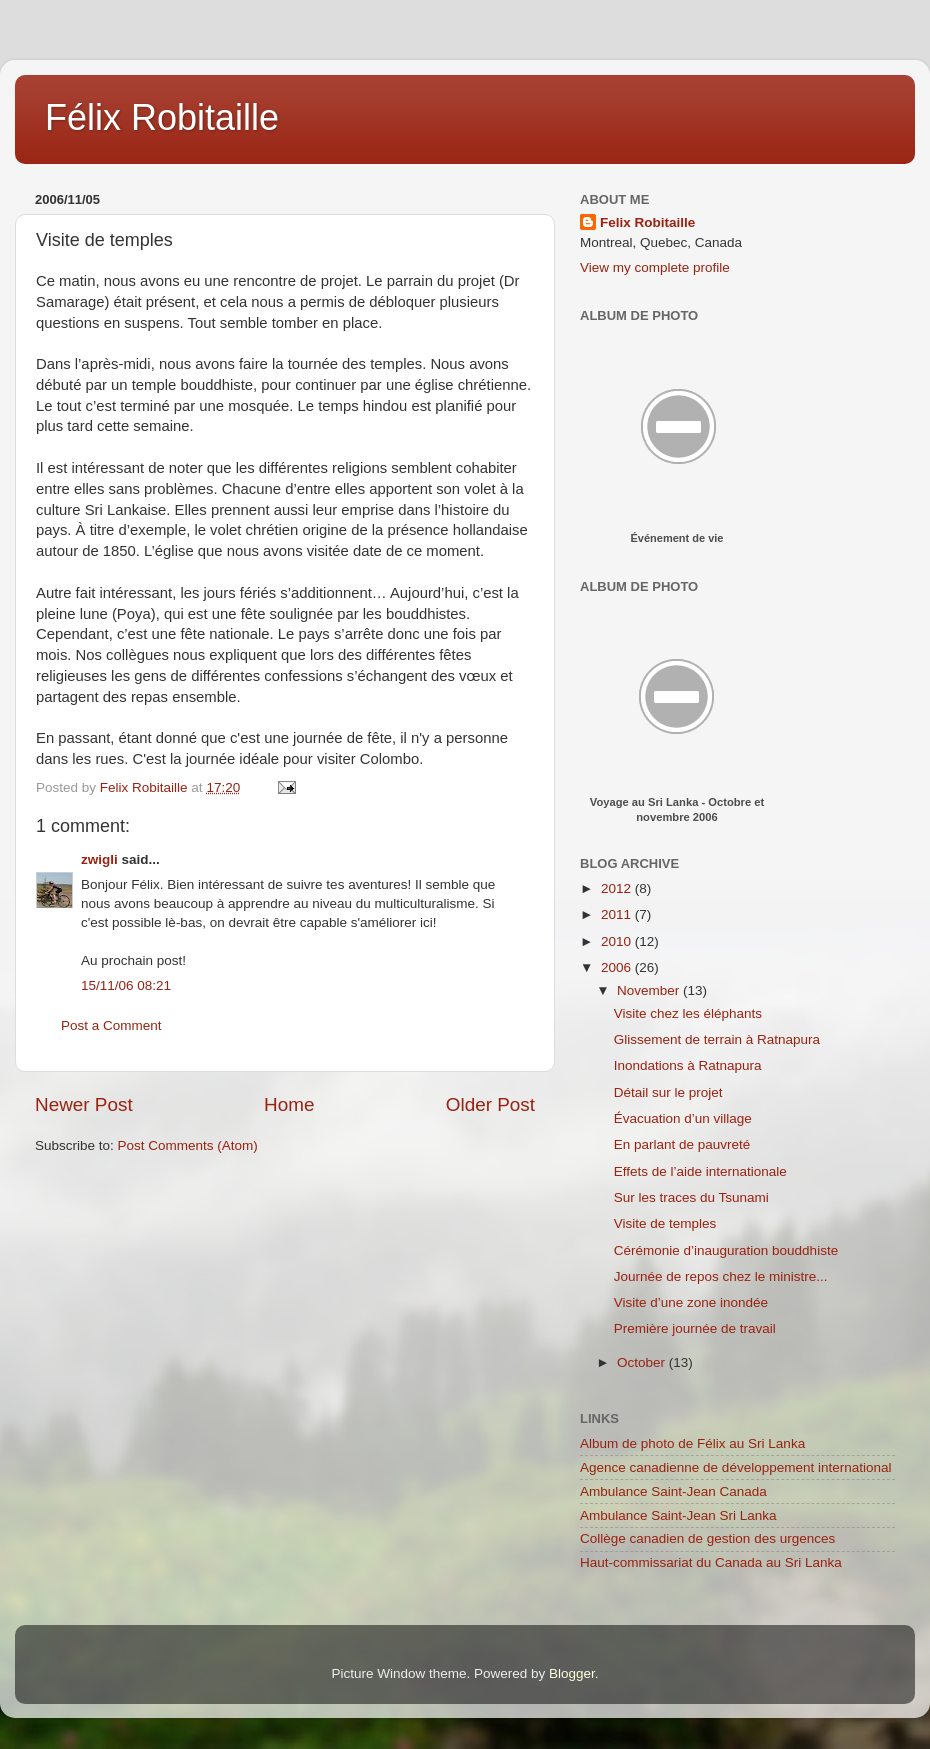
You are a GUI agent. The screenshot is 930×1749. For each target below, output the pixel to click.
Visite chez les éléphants (688, 1013)
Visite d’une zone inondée (691, 1302)
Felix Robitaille (647, 222)
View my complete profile (655, 267)
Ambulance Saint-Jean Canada (673, 1491)
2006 (618, 967)
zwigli (99, 859)
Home (289, 1104)
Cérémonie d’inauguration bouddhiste (726, 1250)
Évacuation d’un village (683, 1118)
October (643, 1362)
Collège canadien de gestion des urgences (707, 1538)
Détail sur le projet (668, 1092)
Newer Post (84, 1104)
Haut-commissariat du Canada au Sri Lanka (711, 1562)
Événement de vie (677, 538)
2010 (618, 941)
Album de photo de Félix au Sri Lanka (692, 1443)
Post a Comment (111, 1025)
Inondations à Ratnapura (688, 1065)
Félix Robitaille (162, 117)
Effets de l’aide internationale (700, 1171)
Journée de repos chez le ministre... (721, 1276)
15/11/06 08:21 (126, 985)
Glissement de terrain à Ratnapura (717, 1039)
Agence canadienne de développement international (736, 1467)
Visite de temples (665, 1223)
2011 (618, 914)
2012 (618, 888)
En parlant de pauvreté (682, 1144)
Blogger (572, 1673)
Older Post (490, 1104)
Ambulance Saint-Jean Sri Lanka (678, 1515)
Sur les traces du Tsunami (691, 1197)
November (650, 990)
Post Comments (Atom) (188, 1145)
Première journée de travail (695, 1328)
